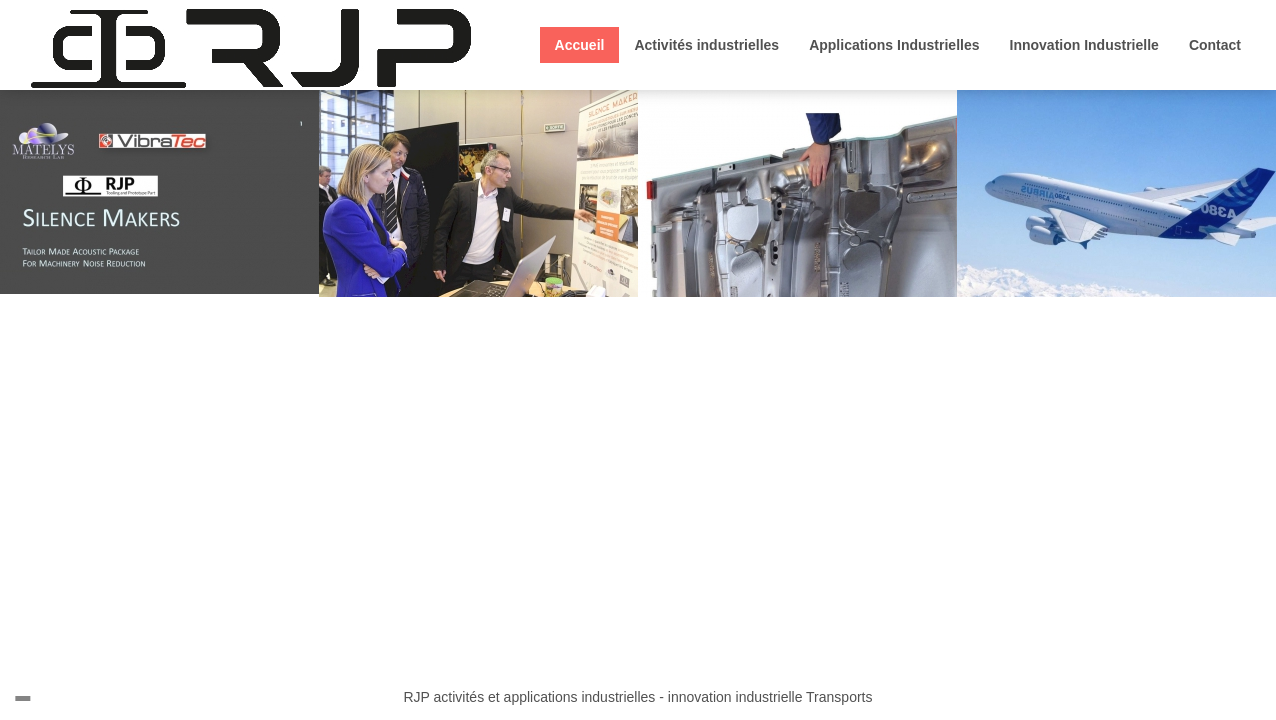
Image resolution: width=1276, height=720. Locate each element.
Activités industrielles (706, 45)
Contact (1215, 45)
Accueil (580, 45)
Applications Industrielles (894, 45)
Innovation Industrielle (1084, 45)
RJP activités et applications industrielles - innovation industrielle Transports (638, 697)
